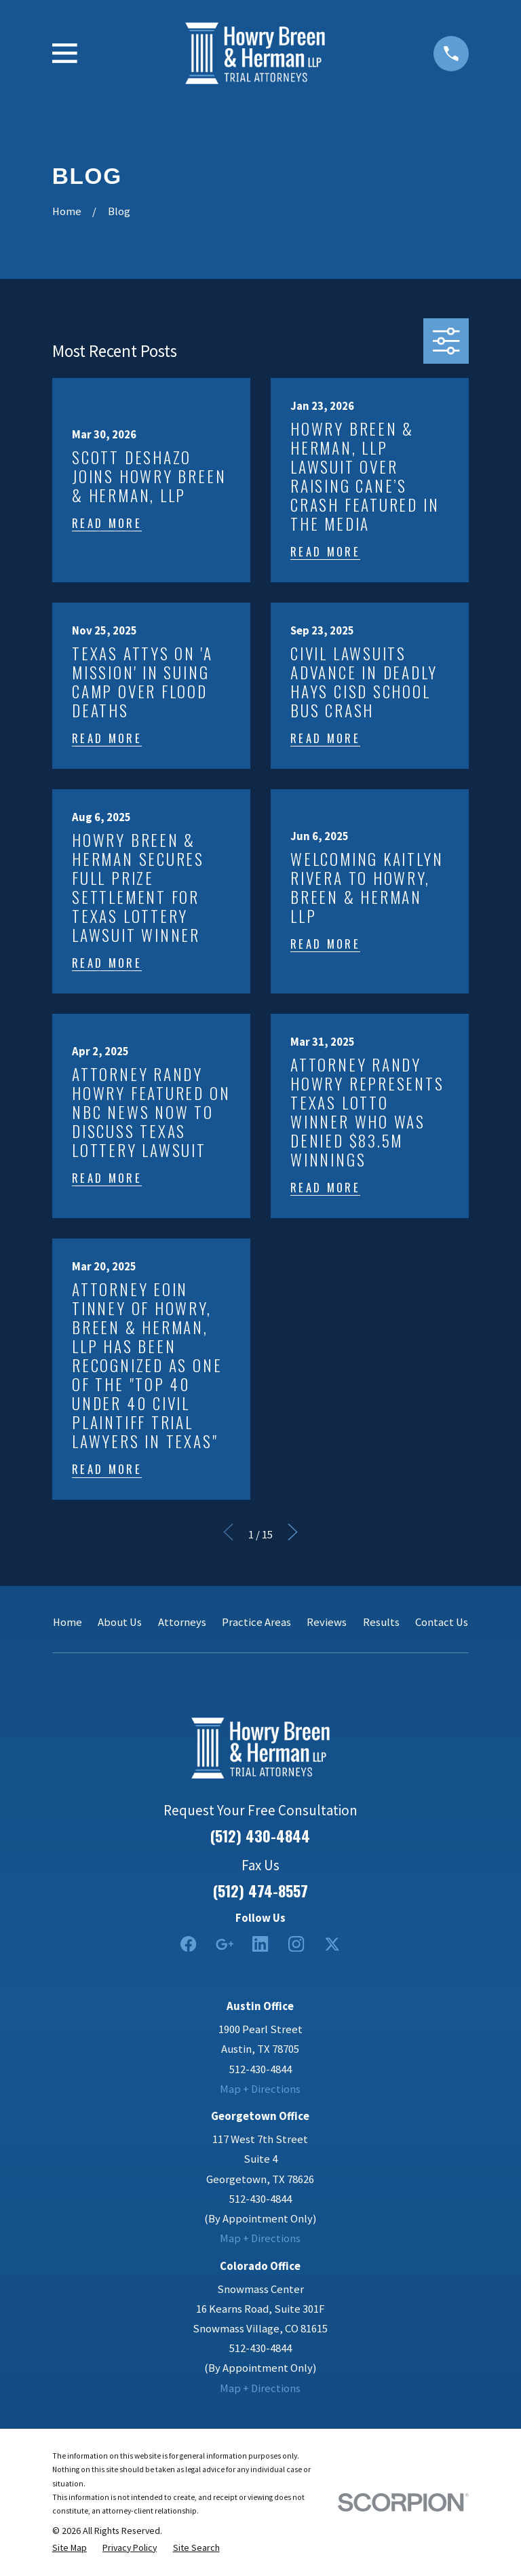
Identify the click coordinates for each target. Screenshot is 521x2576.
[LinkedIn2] (260, 1944)
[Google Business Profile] (224, 1944)
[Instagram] (296, 1944)
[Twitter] (332, 1944)
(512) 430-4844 (260, 1835)
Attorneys (182, 1622)
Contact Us (441, 1622)
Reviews (327, 1622)
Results (381, 1622)
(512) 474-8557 (260, 1890)
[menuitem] (69, 2547)
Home (67, 1622)
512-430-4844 (260, 2069)
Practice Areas (256, 1622)
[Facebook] (188, 1944)
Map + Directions (260, 2089)
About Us (120, 1622)
